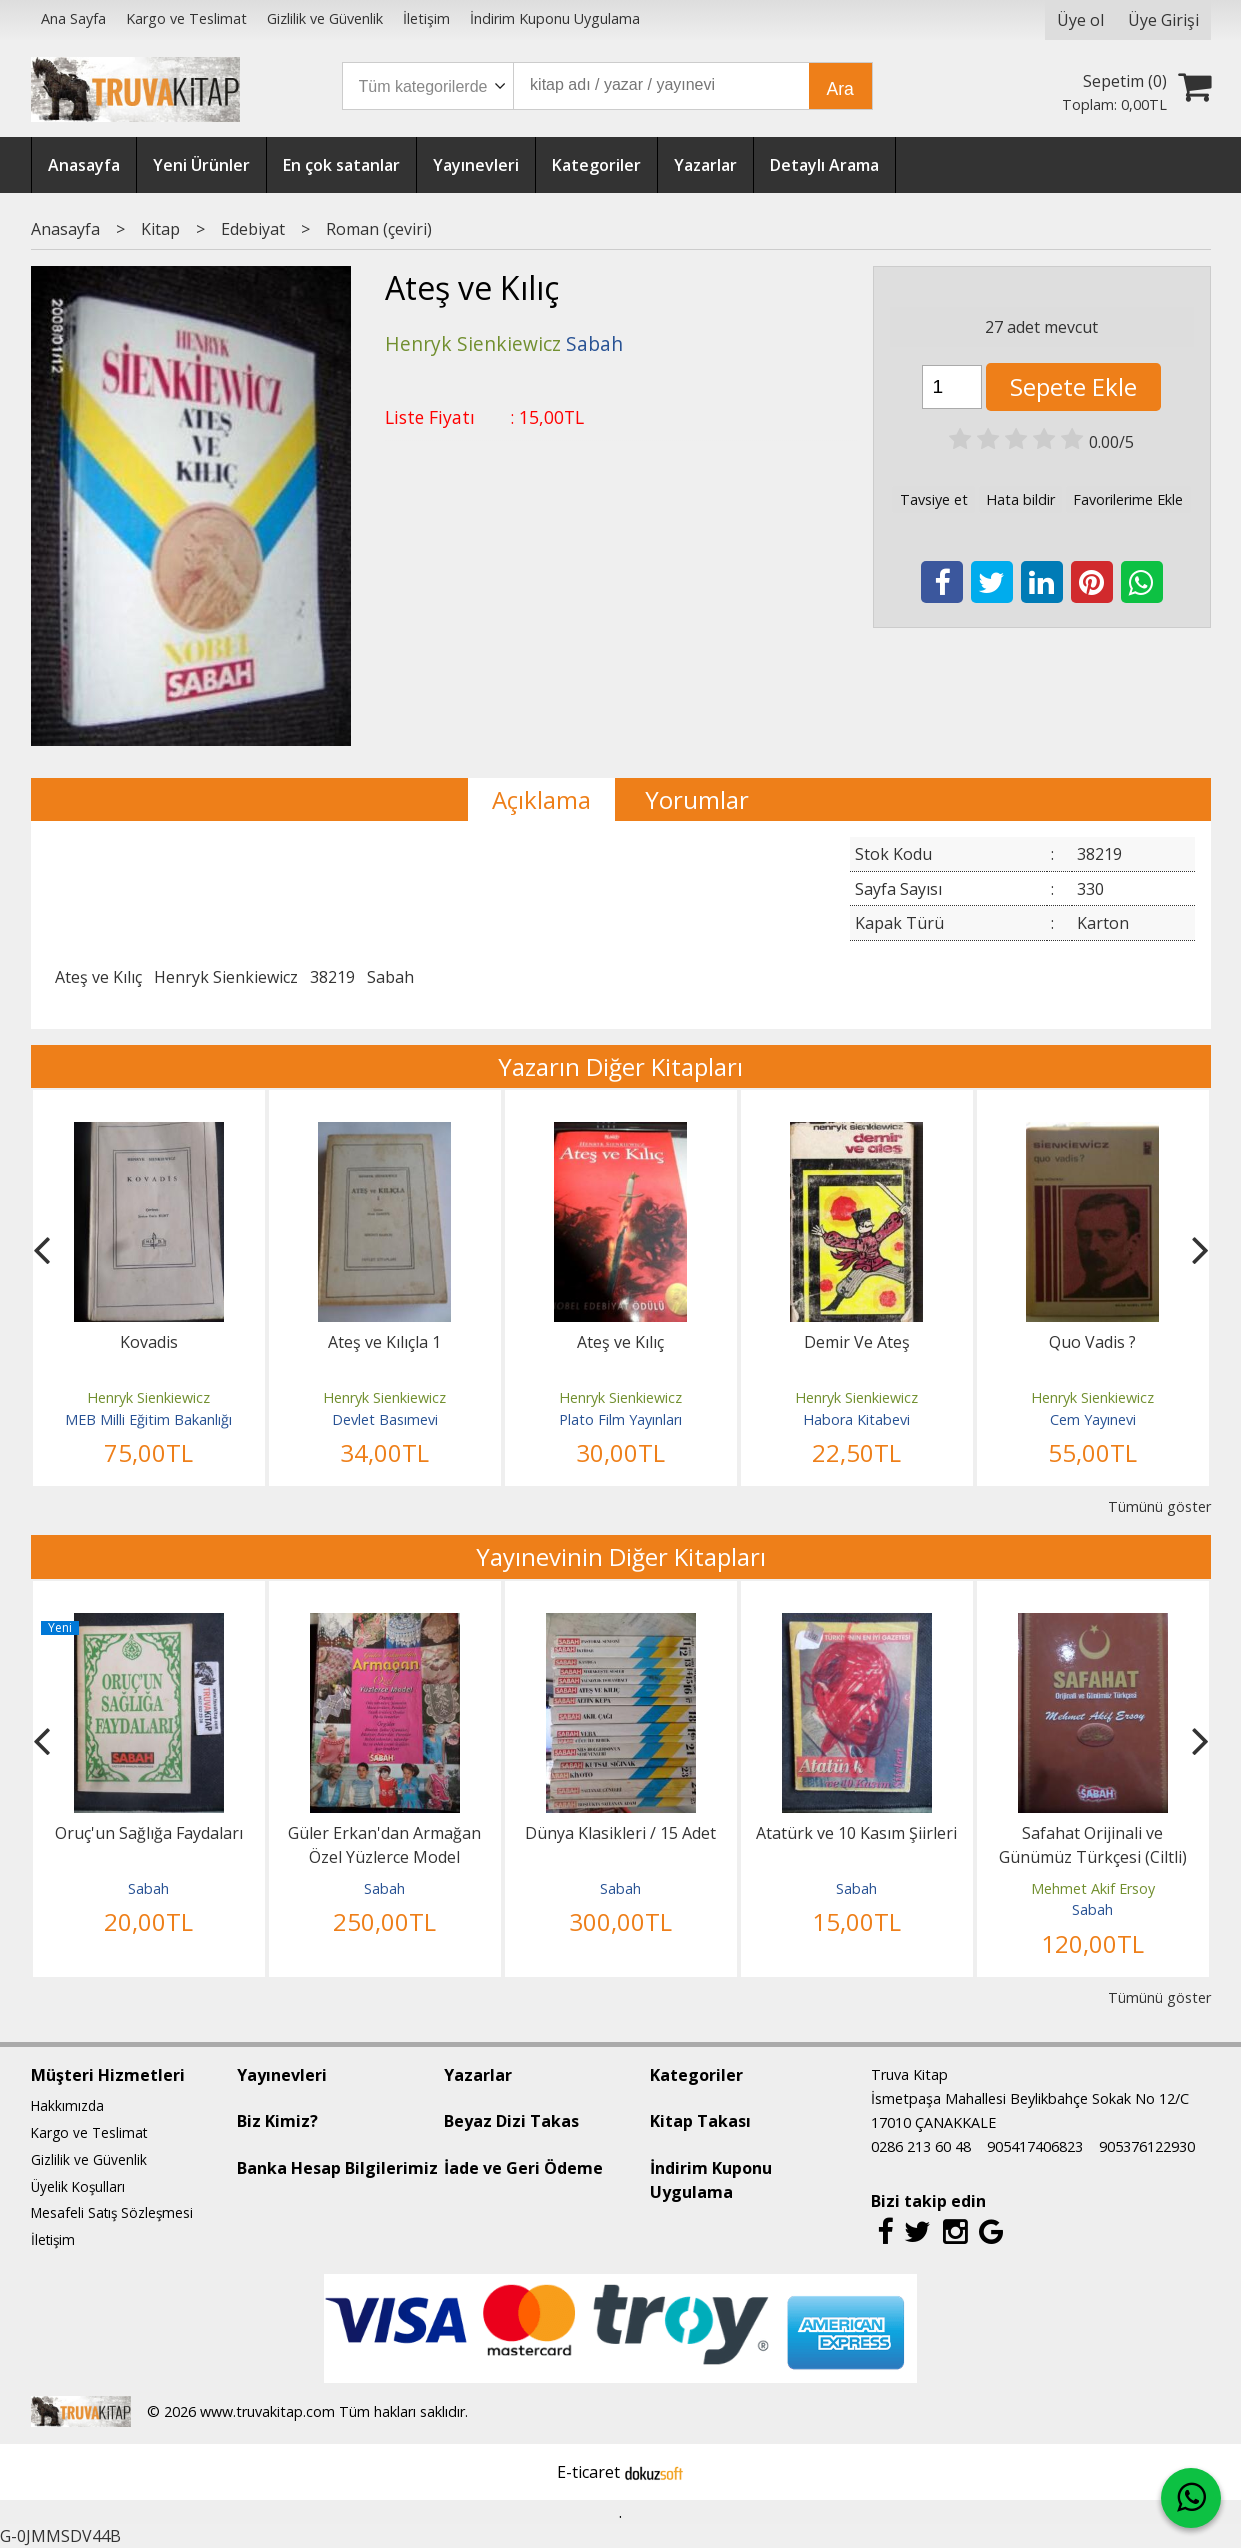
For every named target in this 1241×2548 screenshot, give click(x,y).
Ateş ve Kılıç (98, 977)
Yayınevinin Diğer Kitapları (621, 1556)
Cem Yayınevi (1093, 1419)
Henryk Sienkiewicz (226, 977)
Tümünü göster (1159, 1506)
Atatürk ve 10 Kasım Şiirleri (856, 1833)
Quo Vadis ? (1092, 1342)
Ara (840, 89)
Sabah (390, 977)
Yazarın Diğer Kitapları (620, 1066)
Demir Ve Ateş (857, 1342)
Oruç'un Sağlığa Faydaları (149, 1833)
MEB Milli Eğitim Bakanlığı (148, 1419)
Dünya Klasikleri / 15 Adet (620, 1833)
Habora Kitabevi (856, 1419)
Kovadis (149, 1342)
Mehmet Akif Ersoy (1093, 1888)
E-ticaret (588, 2472)
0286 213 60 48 (921, 2146)
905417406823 (1035, 2146)
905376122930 (1147, 2146)
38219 (332, 977)
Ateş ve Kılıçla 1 (384, 1342)
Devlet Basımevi (385, 1419)
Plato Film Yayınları (620, 1419)
